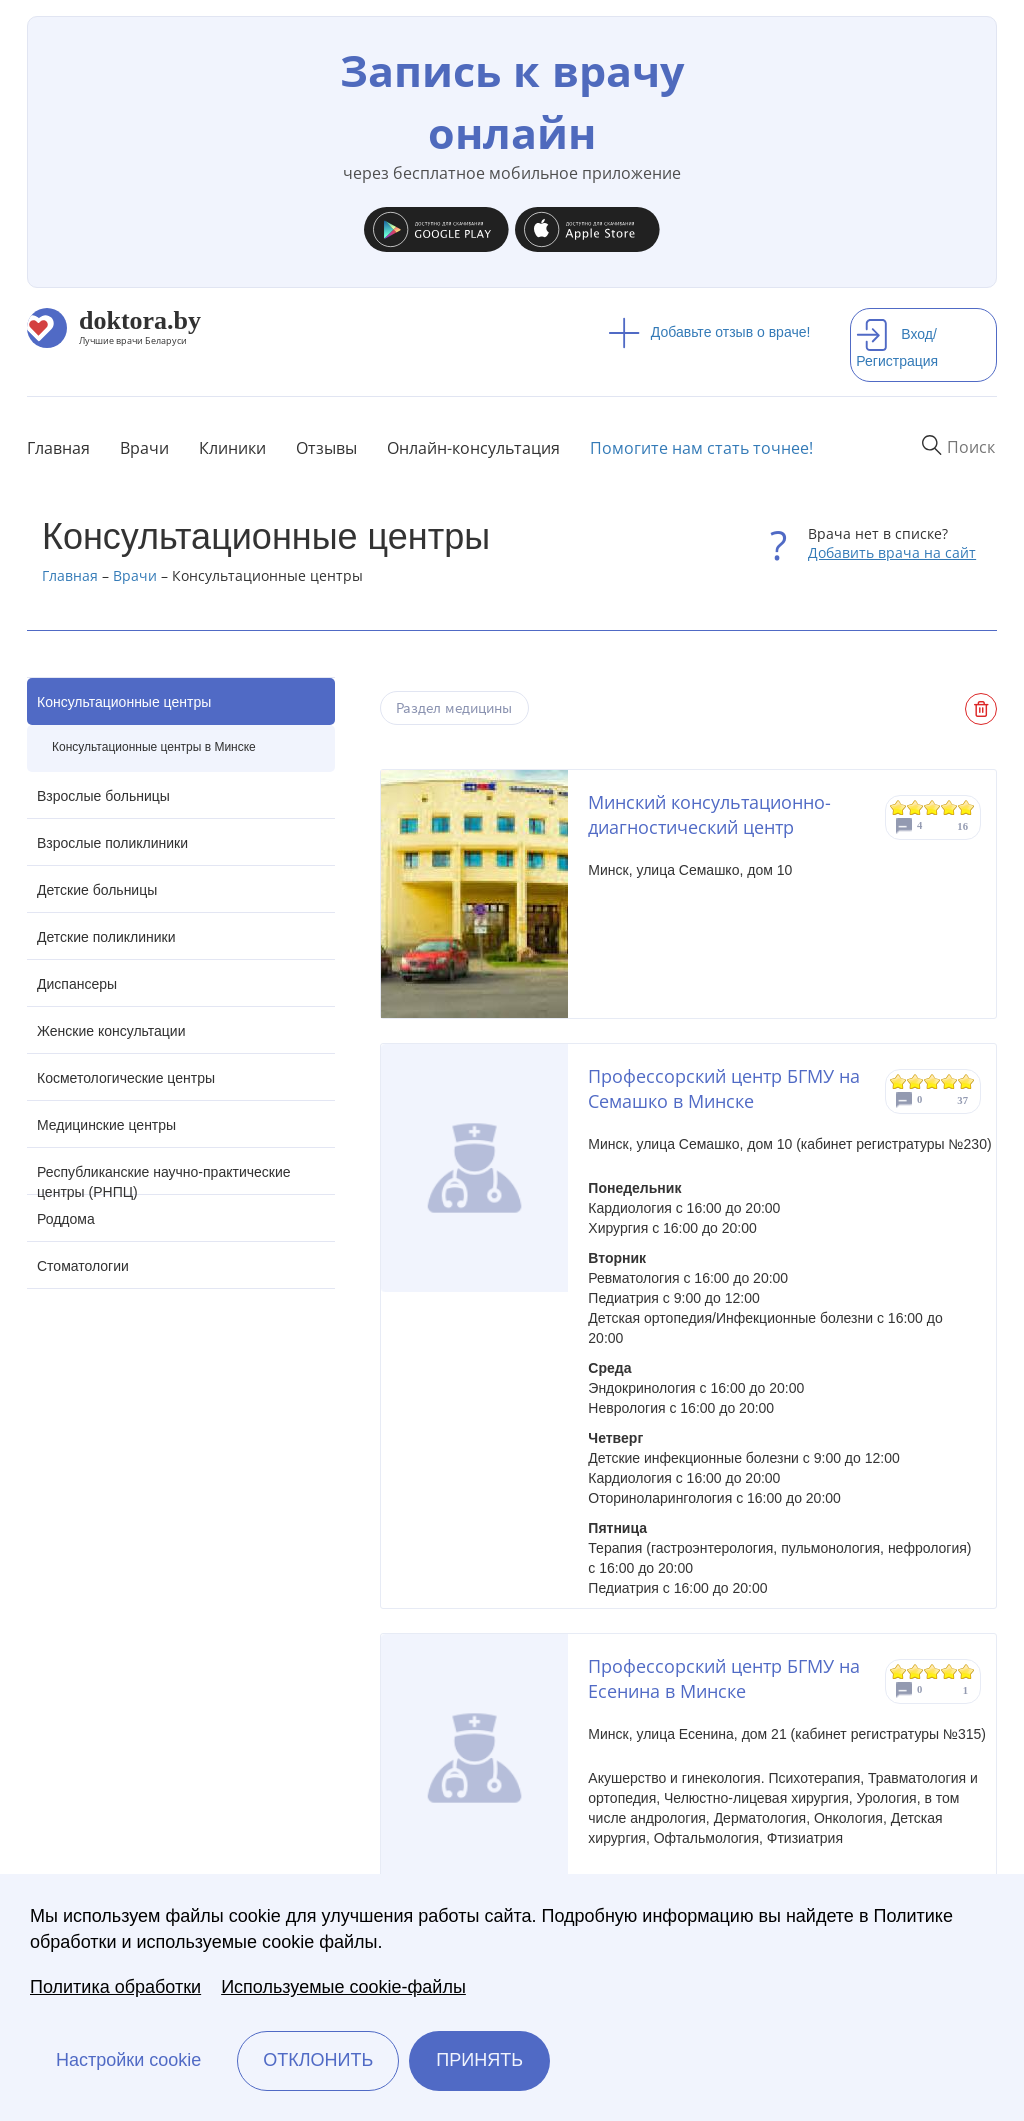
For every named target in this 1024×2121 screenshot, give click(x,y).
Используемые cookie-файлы (343, 1987)
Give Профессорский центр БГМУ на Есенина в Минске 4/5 (949, 1671)
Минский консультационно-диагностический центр (709, 814)
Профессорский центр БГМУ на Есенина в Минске (724, 1678)
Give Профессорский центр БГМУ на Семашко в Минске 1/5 (898, 1081)
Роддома (66, 1219)
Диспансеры (77, 984)
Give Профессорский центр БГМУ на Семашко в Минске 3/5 (932, 1081)
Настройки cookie (128, 2060)
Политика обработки (115, 1987)
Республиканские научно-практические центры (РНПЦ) (164, 1179)
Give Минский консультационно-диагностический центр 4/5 (949, 807)
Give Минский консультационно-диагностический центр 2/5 (915, 807)
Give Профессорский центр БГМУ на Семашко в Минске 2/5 (915, 1081)
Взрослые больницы (103, 796)
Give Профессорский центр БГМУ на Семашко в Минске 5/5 (966, 1081)
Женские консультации (111, 1031)
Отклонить (318, 2060)
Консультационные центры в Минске (154, 747)
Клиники (232, 448)
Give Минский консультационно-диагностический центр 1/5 (898, 807)
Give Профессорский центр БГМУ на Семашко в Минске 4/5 (949, 1081)
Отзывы (326, 448)
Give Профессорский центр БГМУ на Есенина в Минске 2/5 (915, 1671)
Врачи (144, 448)
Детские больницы (97, 890)
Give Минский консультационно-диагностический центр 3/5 (932, 807)
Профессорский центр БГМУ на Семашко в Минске (724, 1088)
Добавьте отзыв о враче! (709, 332)
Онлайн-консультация (473, 448)
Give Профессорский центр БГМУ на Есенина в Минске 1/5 (898, 1671)
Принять (479, 2060)
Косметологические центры (126, 1078)
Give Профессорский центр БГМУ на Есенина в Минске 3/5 (932, 1671)
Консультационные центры (124, 702)
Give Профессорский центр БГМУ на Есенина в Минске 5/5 (966, 1671)
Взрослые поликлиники (112, 843)
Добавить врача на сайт (892, 552)
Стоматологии (83, 1266)
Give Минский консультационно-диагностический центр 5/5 (966, 807)
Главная (58, 448)
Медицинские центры (106, 1125)
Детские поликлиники (106, 937)
